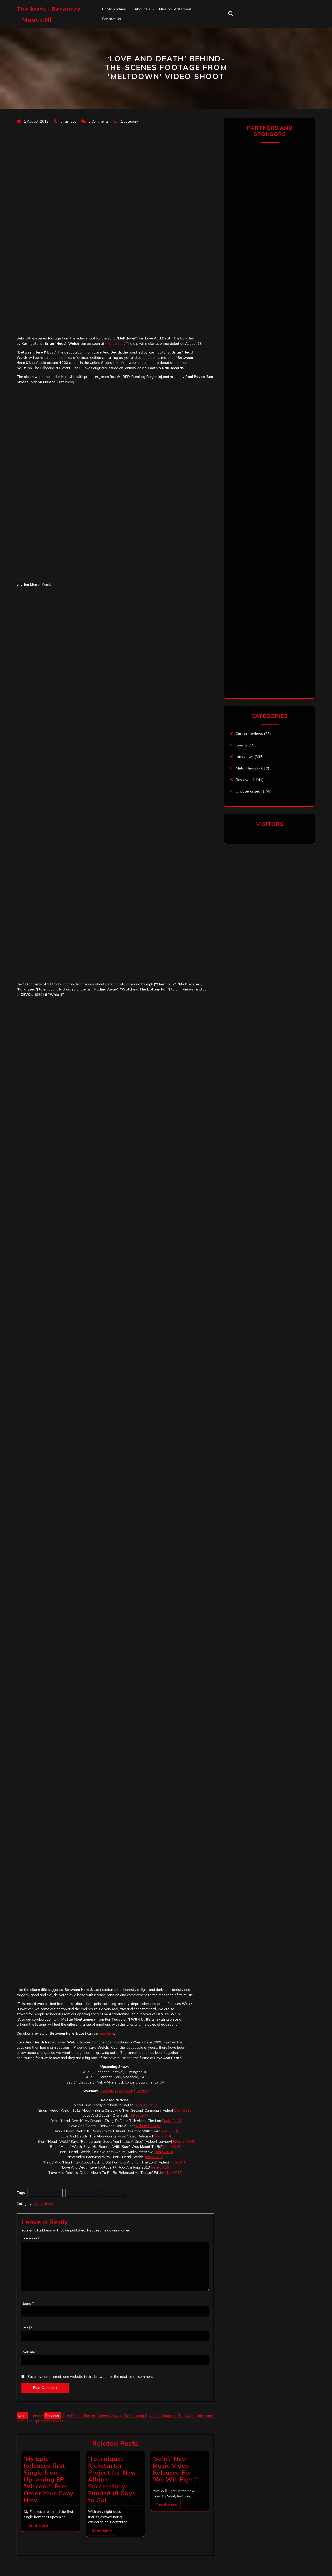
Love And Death (81, 2192)
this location (114, 343)
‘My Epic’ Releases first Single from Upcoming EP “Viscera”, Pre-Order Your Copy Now (49, 2479)
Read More (37, 2525)
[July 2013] (174, 2172)
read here (106, 2033)
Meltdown (113, 2192)
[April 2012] (183, 2110)
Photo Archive (114, 9)
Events (242, 745)
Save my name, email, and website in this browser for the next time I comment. (91, 2376)
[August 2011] (145, 2105)
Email (27, 2328)
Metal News (43, 2204)
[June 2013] (179, 2162)
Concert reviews (249, 733)
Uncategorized (248, 791)
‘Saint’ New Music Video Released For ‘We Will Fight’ (175, 2469)
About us (142, 9)
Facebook (125, 2091)
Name (27, 2303)
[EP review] (138, 2115)
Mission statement (175, 9)
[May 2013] (163, 2152)
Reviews (243, 779)
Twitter (142, 2091)
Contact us (111, 19)
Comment (30, 2239)
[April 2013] (172, 2146)
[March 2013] (183, 2141)
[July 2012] (172, 2121)
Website (107, 2091)
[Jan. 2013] (169, 2131)
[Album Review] (148, 2126)
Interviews (245, 756)
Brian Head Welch (44, 2192)
